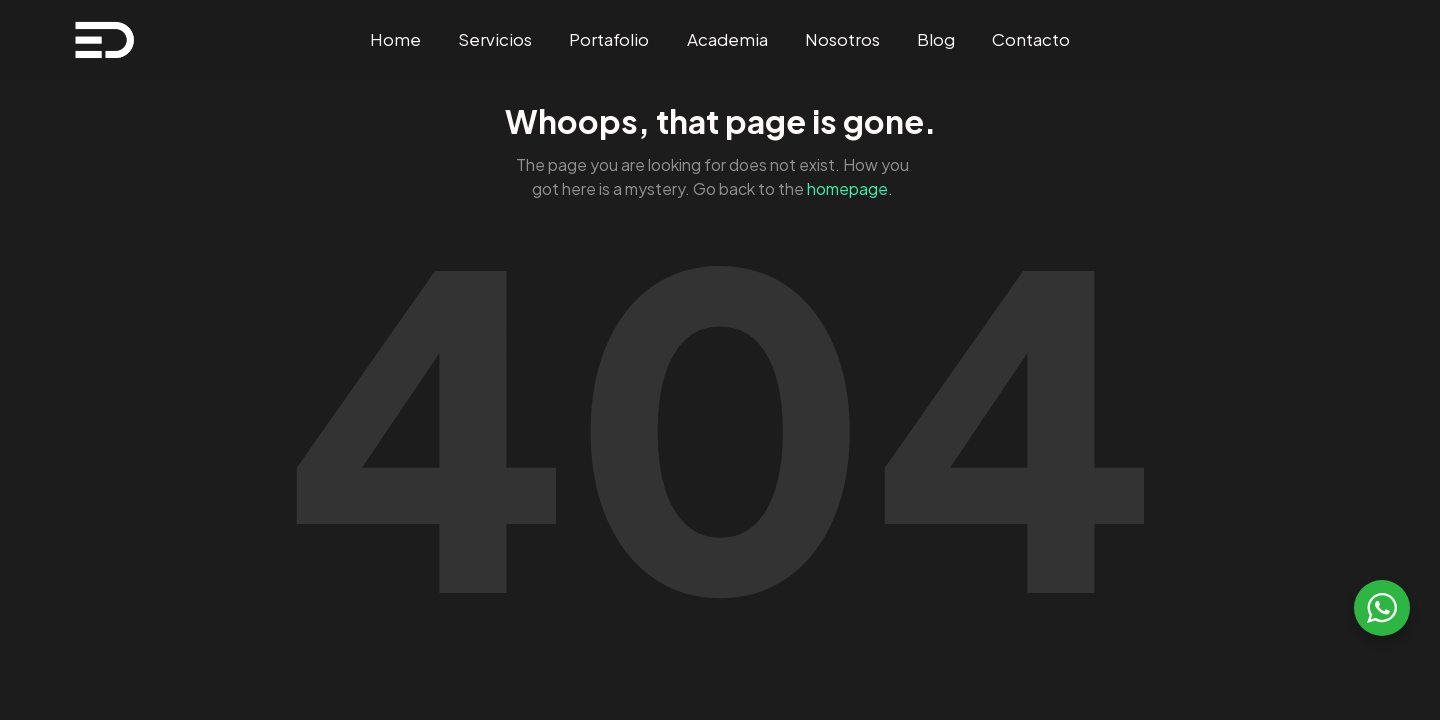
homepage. (850, 188)
